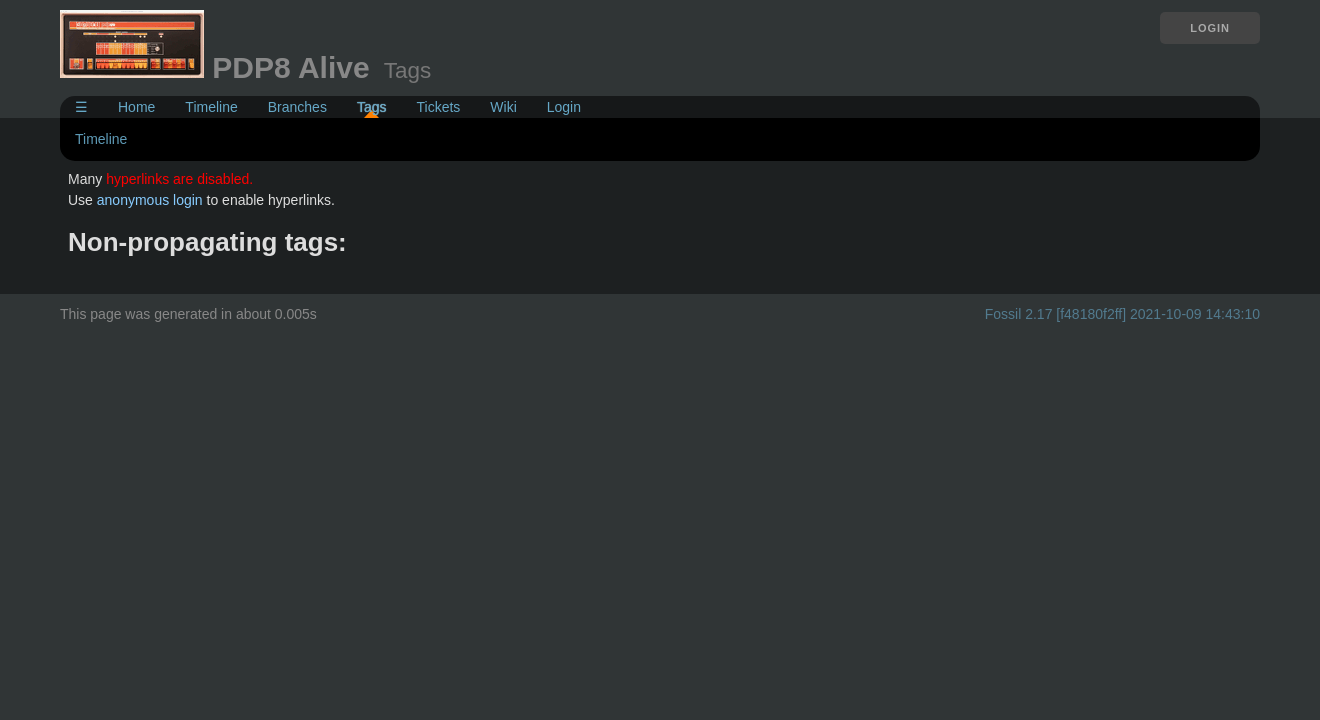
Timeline (211, 107)
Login (1210, 28)
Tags (372, 107)
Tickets (438, 107)
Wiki (503, 107)
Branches (297, 107)
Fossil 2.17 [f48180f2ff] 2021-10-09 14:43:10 (1122, 314)
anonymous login (150, 200)
